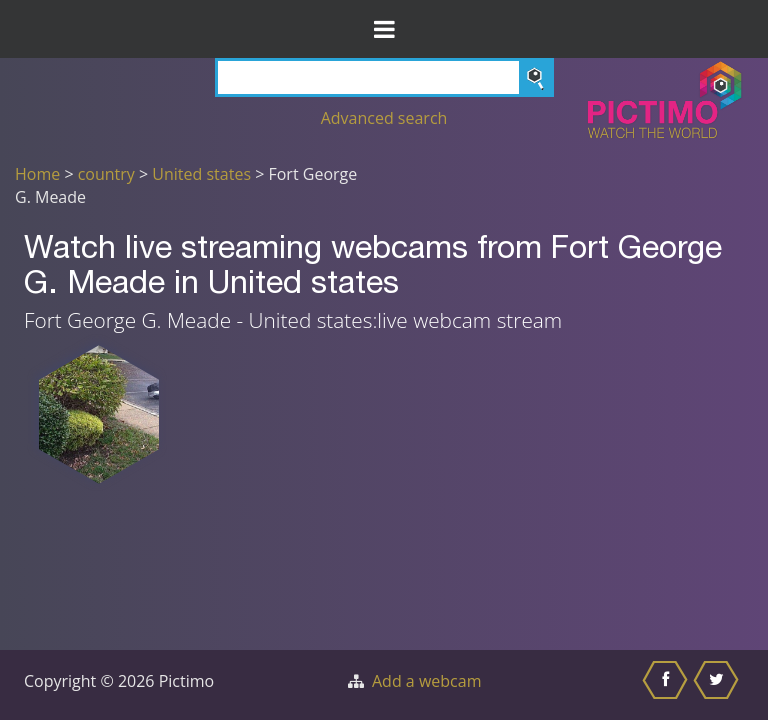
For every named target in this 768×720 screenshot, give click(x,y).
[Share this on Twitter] (718, 685)
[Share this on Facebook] (667, 685)
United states (201, 174)
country (106, 174)
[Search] (384, 77)
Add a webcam (426, 681)
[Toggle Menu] (384, 29)
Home (37, 174)
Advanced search (384, 118)
